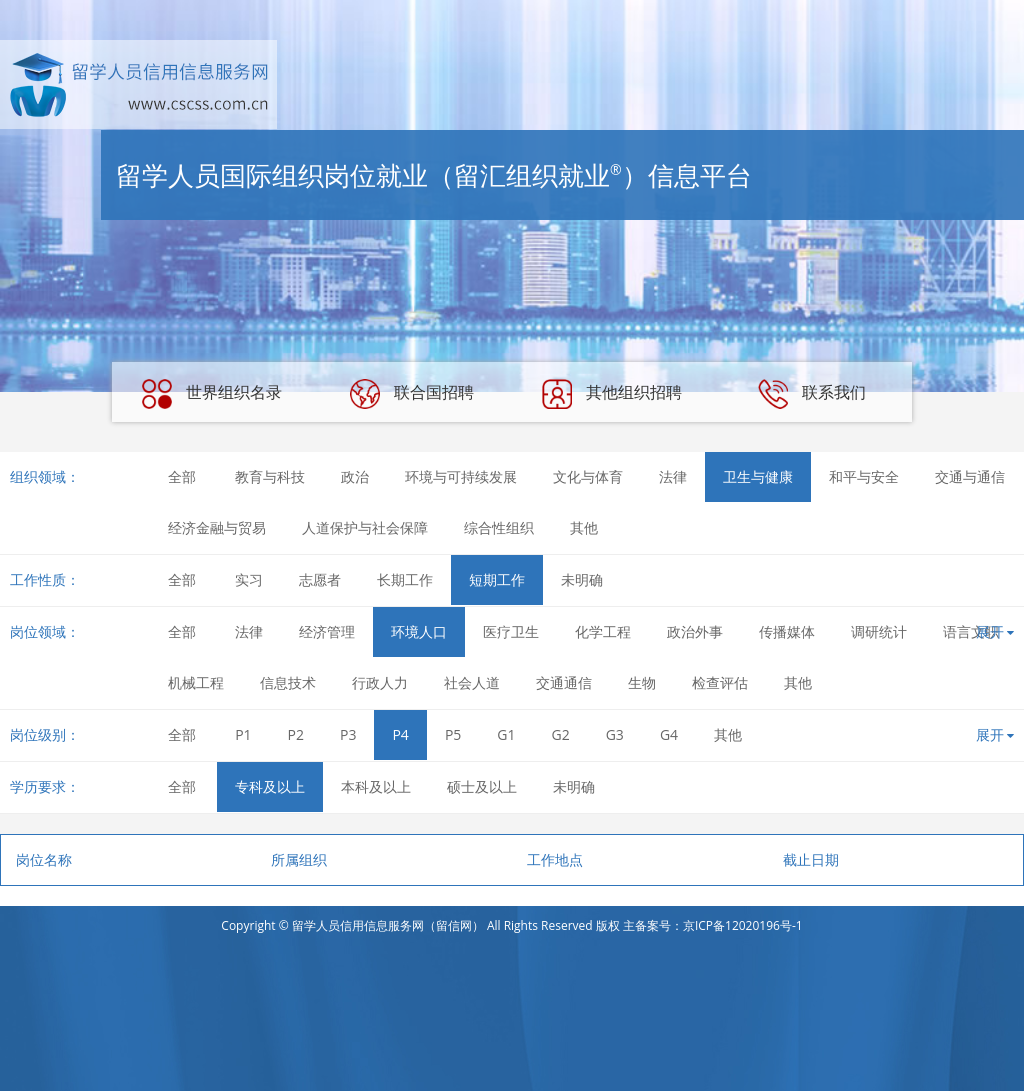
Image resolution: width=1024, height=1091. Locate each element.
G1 (506, 734)
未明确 (582, 579)
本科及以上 (376, 786)
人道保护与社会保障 (365, 527)
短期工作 (497, 579)
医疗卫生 (511, 631)
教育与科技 (270, 476)
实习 (249, 579)
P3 (348, 734)
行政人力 (380, 682)
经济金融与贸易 (217, 527)
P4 (400, 734)
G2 (561, 734)
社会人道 (472, 682)
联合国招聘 (412, 394)
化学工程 (603, 631)
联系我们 (812, 394)
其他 (584, 527)
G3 (615, 734)
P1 (243, 734)
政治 (355, 476)
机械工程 (196, 682)
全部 (182, 476)
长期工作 (405, 579)
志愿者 (320, 579)
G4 (669, 734)
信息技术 (288, 682)
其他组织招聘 (612, 394)
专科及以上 (270, 786)
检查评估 (720, 682)
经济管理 (327, 631)
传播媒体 (787, 631)
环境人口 (419, 631)
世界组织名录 (212, 394)
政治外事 (695, 631)
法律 (673, 476)
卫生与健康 (758, 476)
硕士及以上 (482, 786)
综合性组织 (499, 527)
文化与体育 (588, 476)
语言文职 (971, 631)
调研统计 (879, 631)
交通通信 (564, 682)
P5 (453, 734)
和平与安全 (864, 476)
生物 (642, 682)
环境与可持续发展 (461, 476)
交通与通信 (970, 476)
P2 (296, 734)
